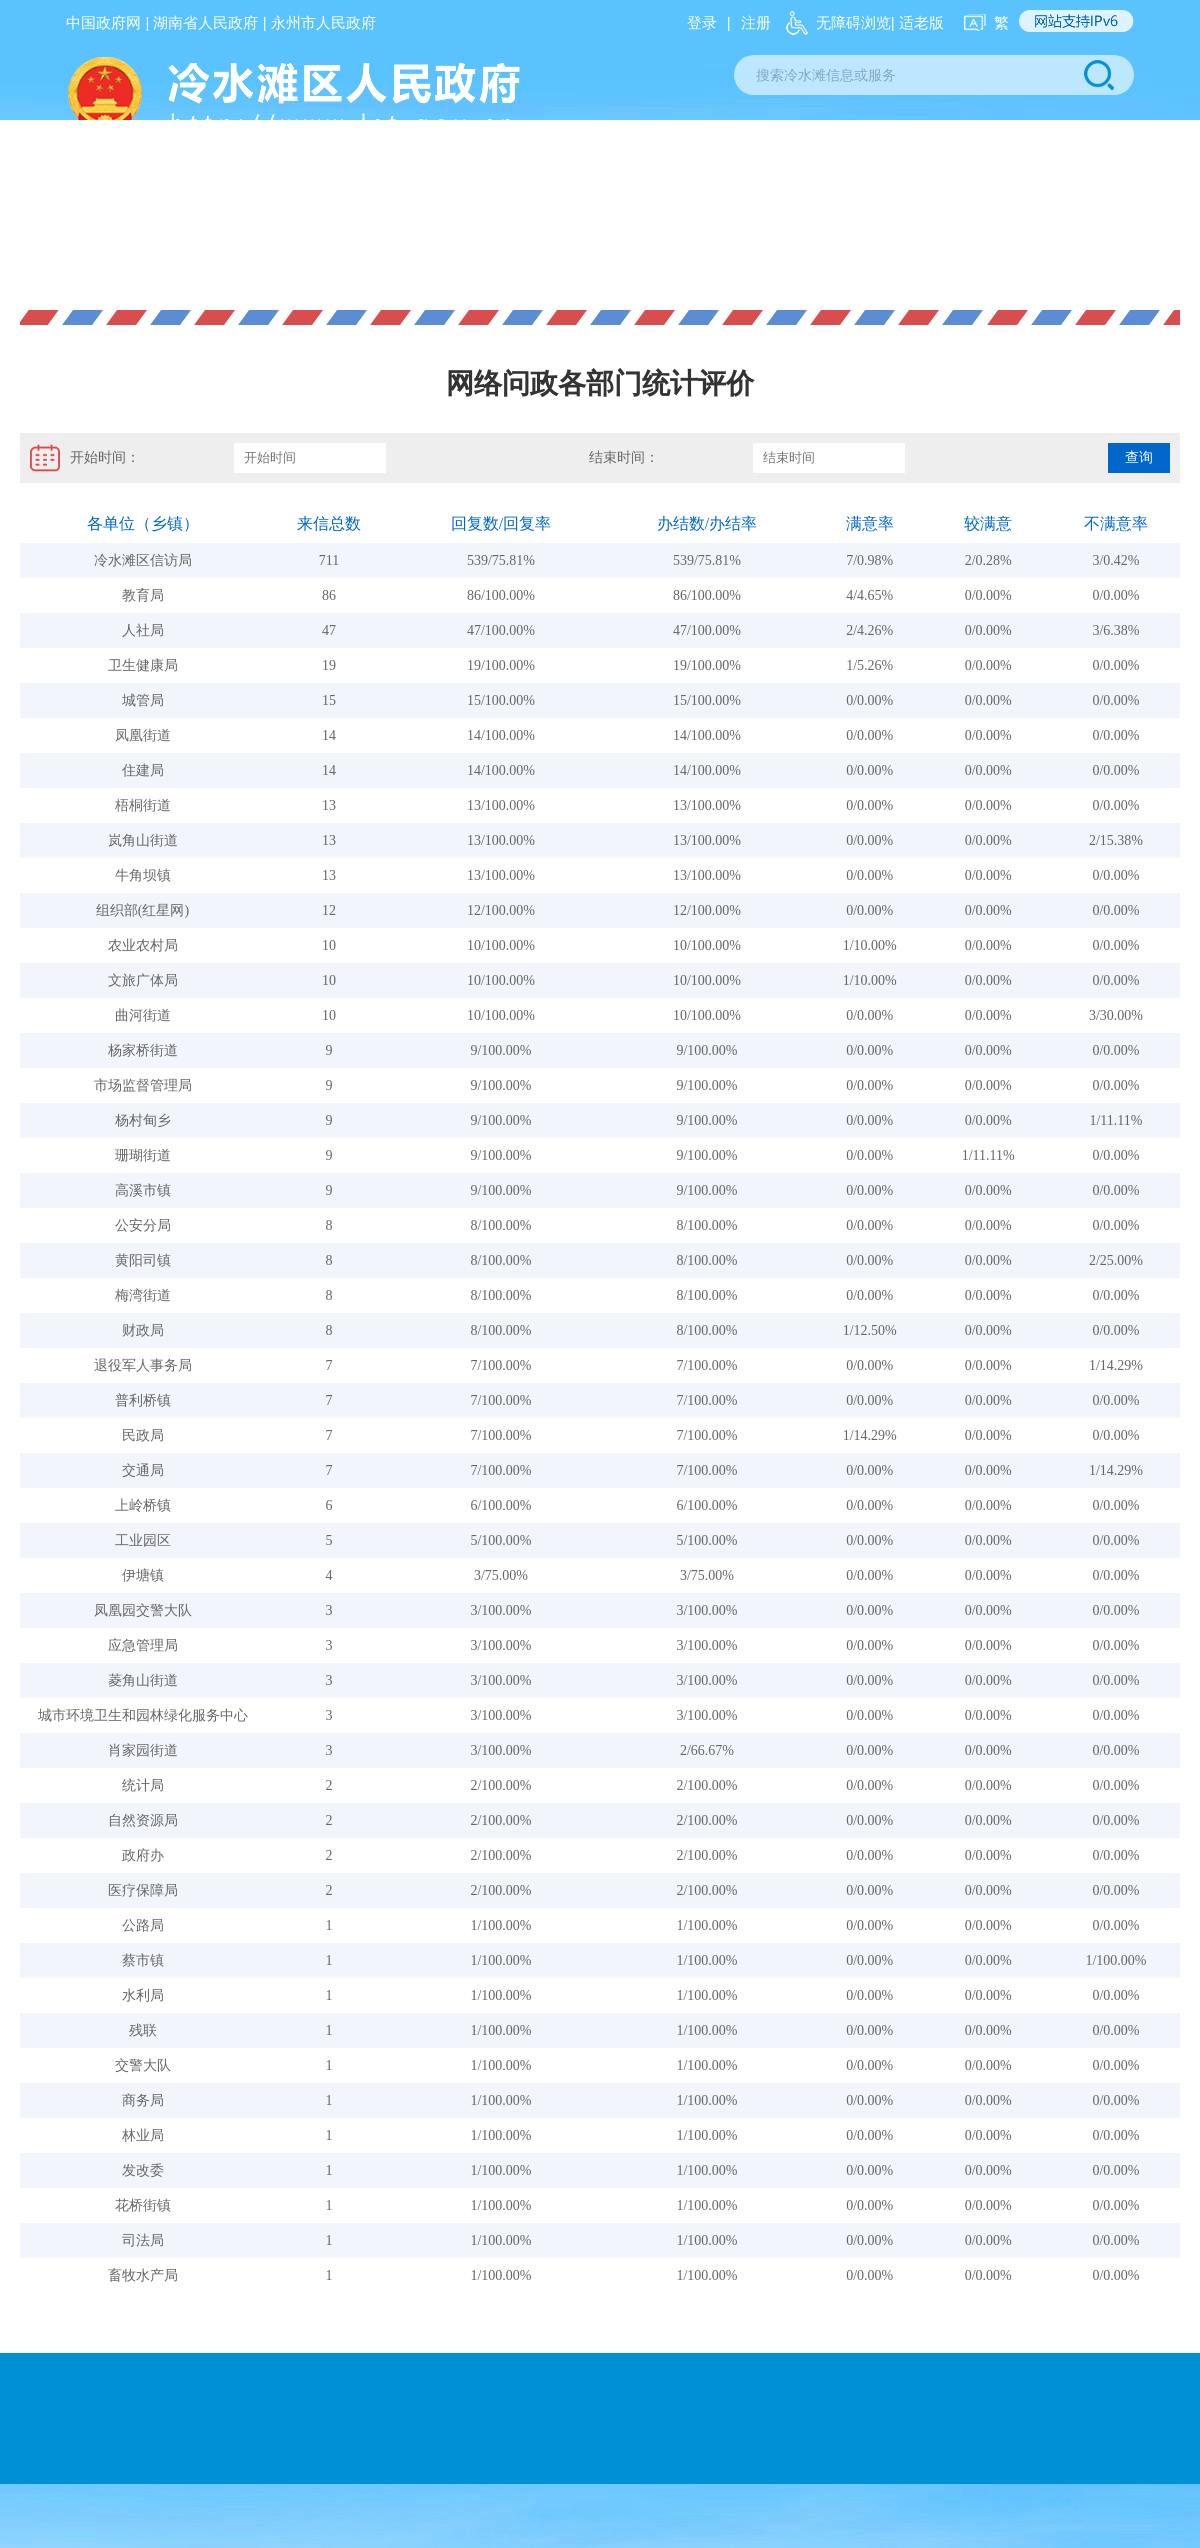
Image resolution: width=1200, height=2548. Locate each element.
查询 (1139, 457)
